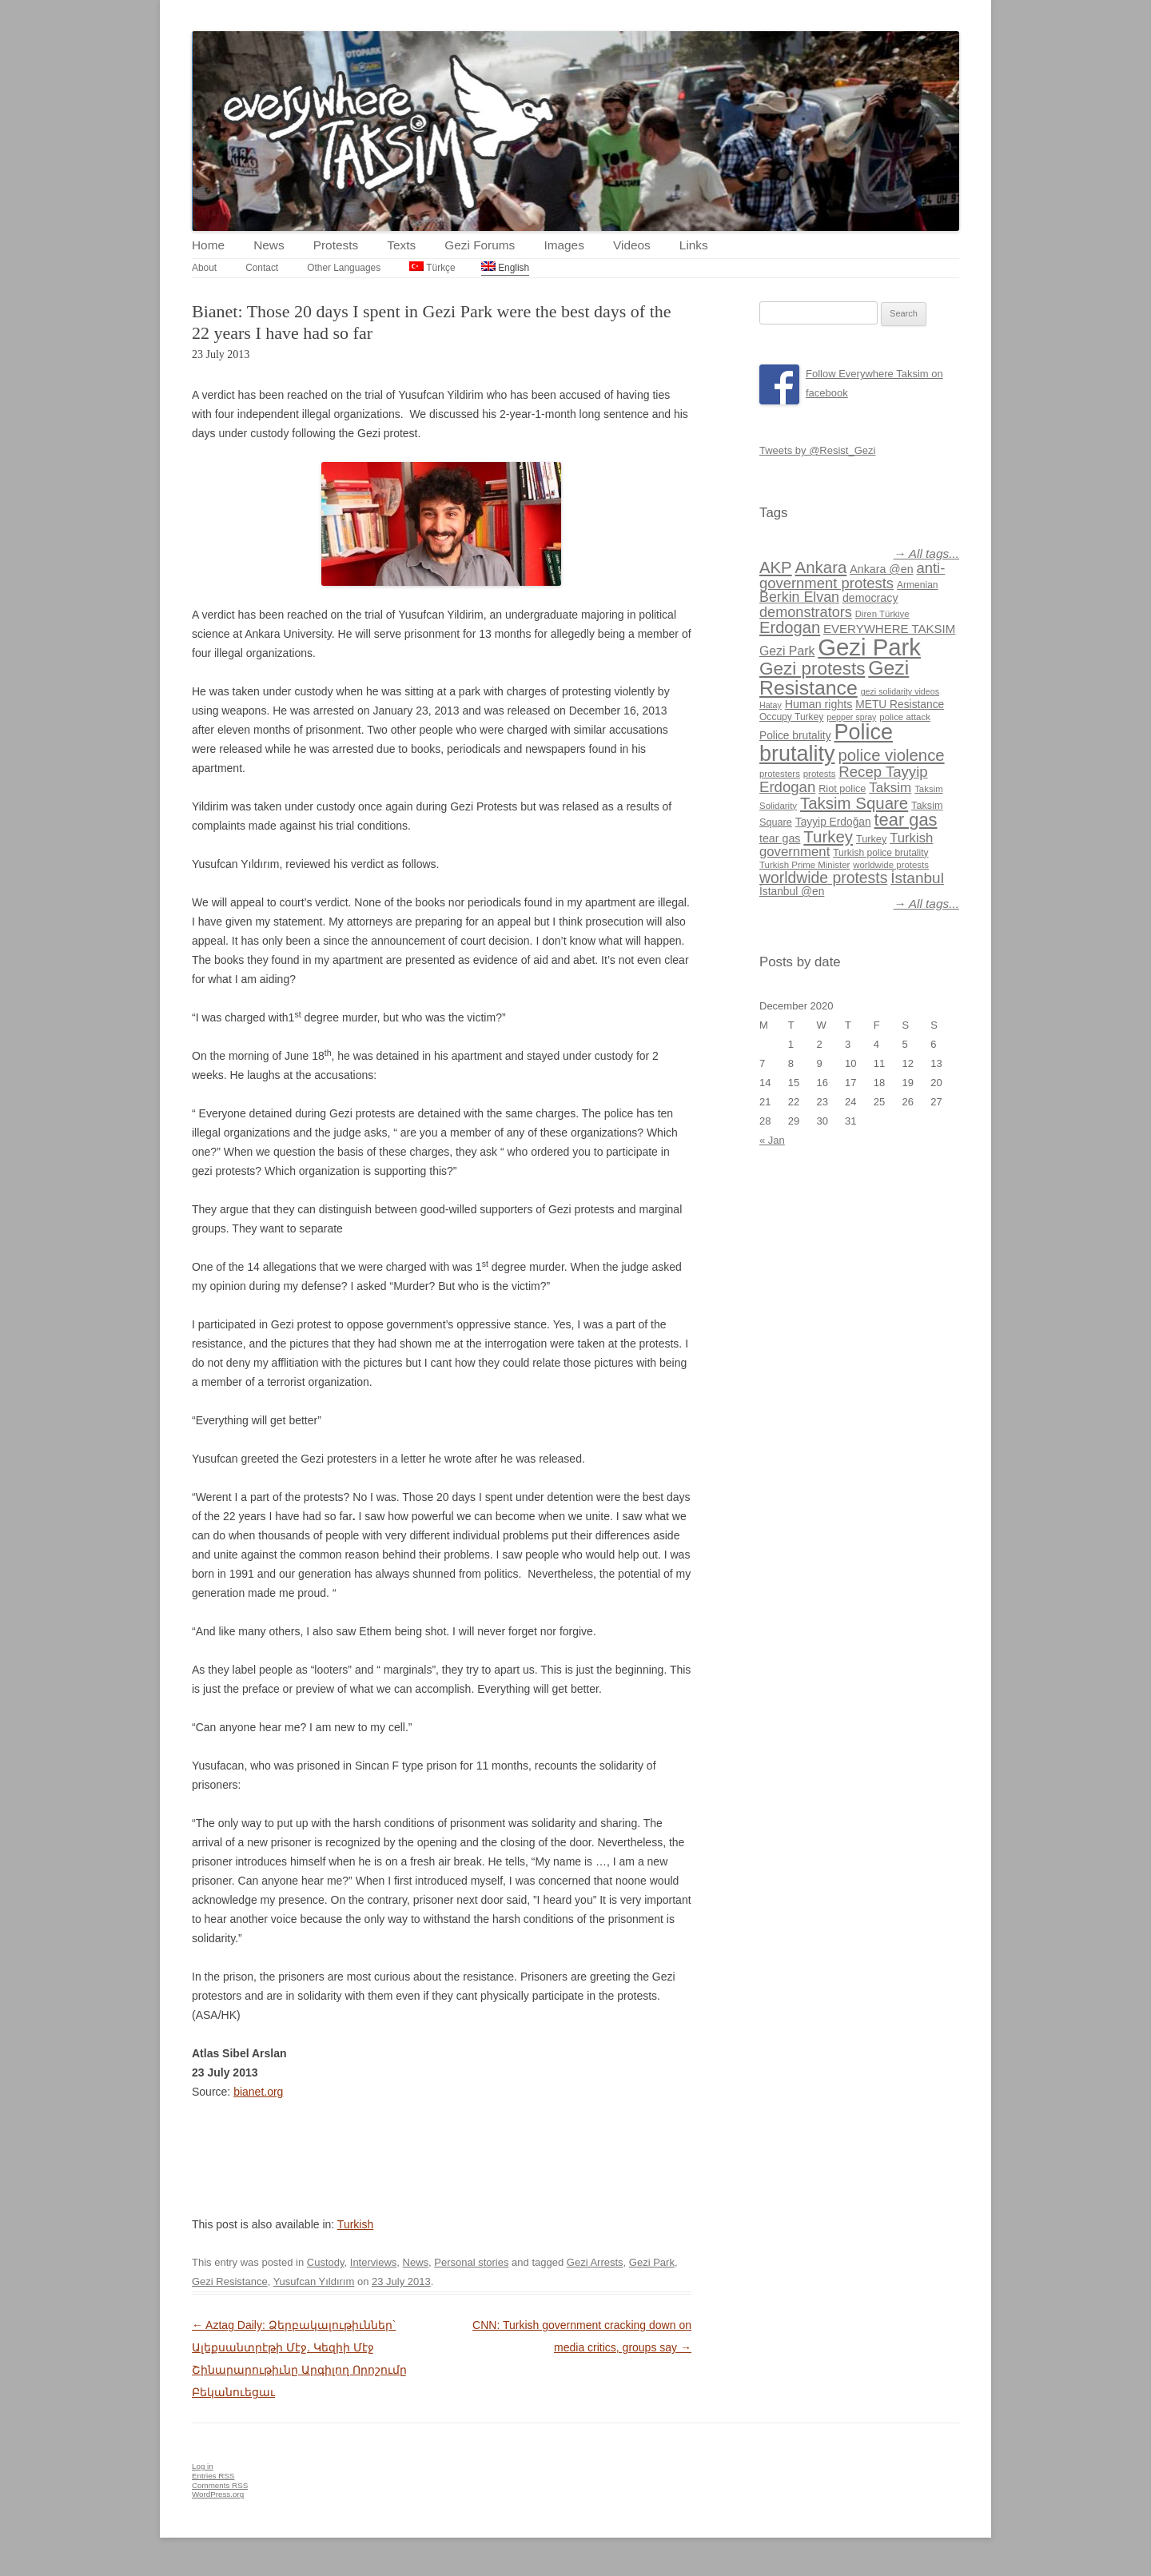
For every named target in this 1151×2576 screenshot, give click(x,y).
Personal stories (471, 2262)
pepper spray (851, 717)
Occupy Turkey (791, 717)
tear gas (906, 820)
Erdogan (789, 627)
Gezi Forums (479, 245)
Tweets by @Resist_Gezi (817, 450)
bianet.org (258, 2091)
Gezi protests (812, 669)
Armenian (917, 585)
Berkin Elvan (799, 597)
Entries (213, 2475)
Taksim (890, 787)
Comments (220, 2485)
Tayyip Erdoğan (833, 822)
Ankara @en (881, 569)
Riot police (842, 788)
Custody (326, 2262)
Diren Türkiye (882, 614)
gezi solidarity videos (900, 691)
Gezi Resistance (230, 2281)
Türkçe (432, 267)
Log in (202, 2466)
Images (563, 245)
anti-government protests (852, 575)
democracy (870, 597)
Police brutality (795, 736)
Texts (401, 245)
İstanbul (917, 878)
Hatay (770, 705)
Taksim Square (854, 803)
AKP (775, 567)
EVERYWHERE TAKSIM (889, 628)
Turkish (355, 2224)
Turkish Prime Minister (804, 865)
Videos (632, 245)
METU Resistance (899, 705)
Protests (335, 245)
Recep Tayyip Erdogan (843, 779)
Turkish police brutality (880, 852)
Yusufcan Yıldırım (314, 2281)
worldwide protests (891, 865)
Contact (261, 267)
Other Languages (343, 267)
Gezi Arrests (595, 2262)
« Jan (772, 1140)
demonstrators (805, 612)
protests (819, 773)
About (204, 267)
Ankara (821, 567)
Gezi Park (652, 2262)
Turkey (828, 836)
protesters (779, 773)
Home (208, 245)
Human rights (819, 704)
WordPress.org (218, 2494)
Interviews (373, 2262)
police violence (891, 755)
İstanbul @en (791, 892)
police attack (904, 717)
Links (693, 245)
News (268, 245)
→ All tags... (926, 553)
